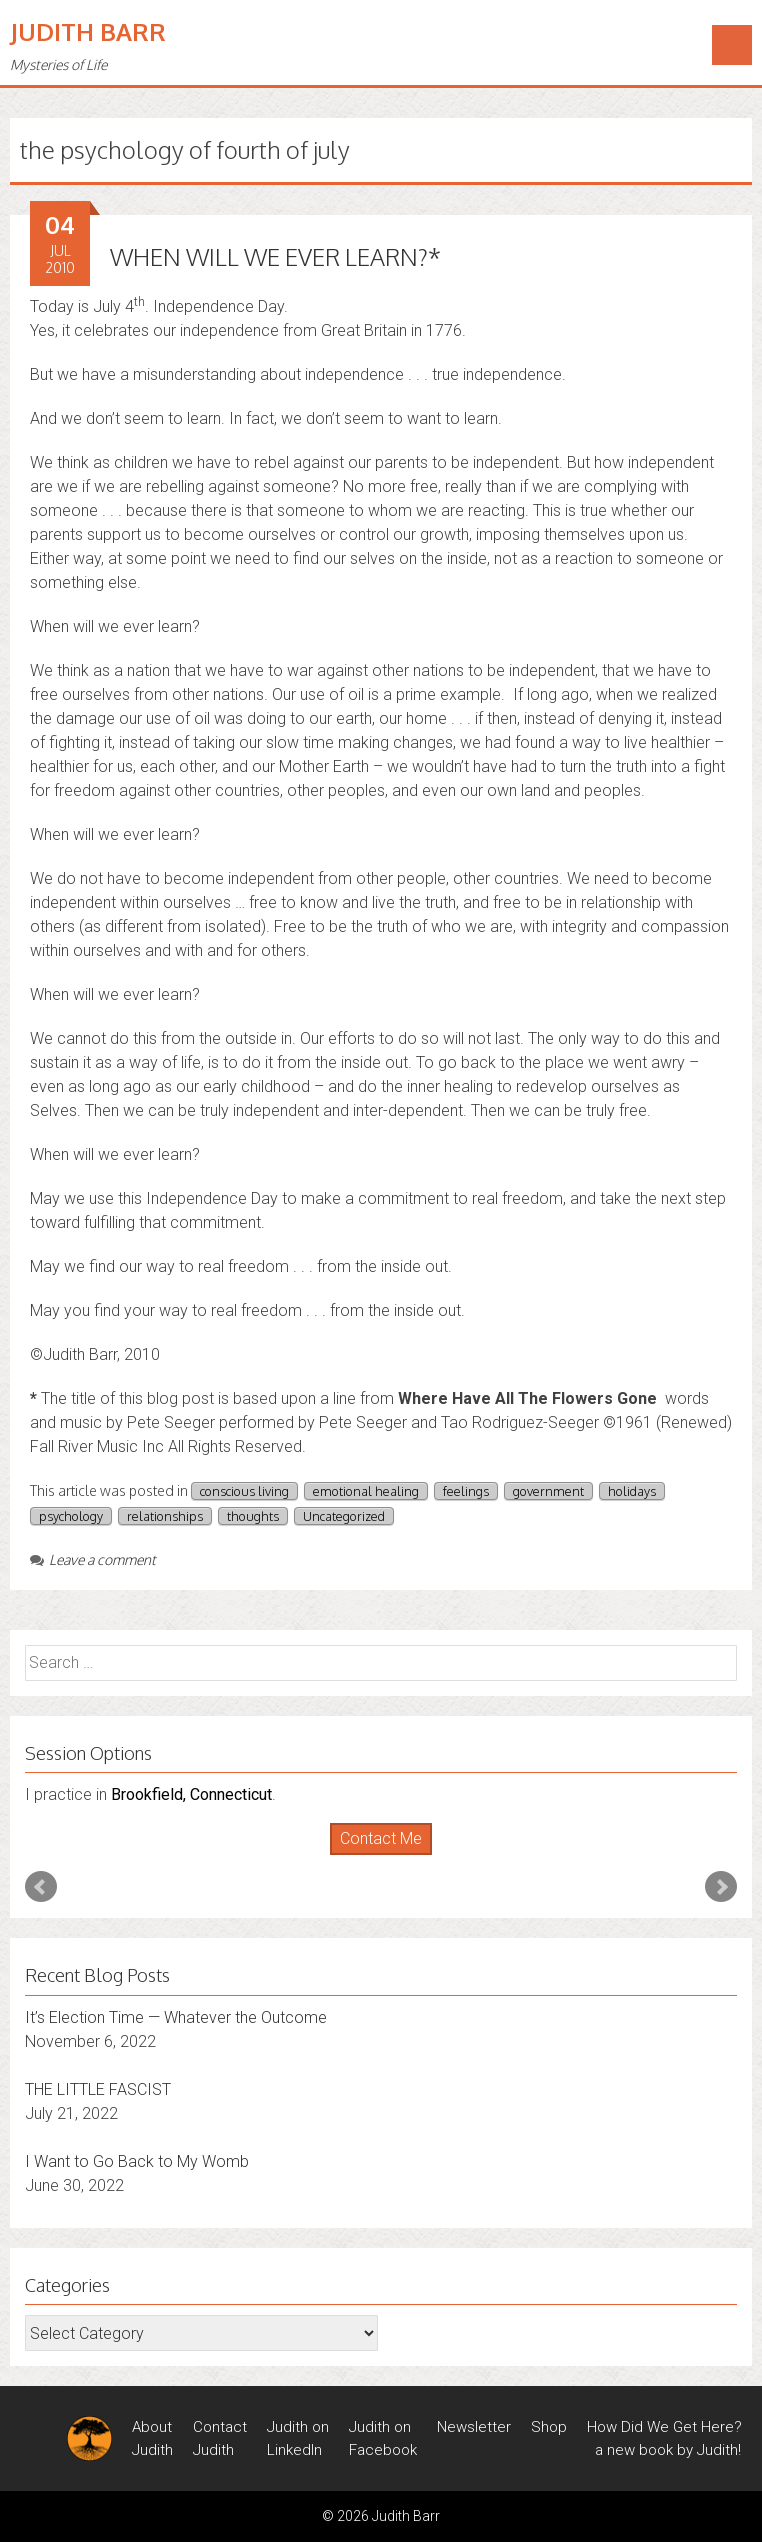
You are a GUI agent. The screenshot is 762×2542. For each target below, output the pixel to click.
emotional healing (366, 1491)
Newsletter (474, 2427)
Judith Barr (88, 31)
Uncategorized (344, 1516)
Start (374, 1855)
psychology (71, 1516)
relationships (165, 1516)
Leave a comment (93, 1559)
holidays (632, 1491)
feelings (466, 1491)
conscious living (244, 1491)
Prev (41, 1887)
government (548, 1491)
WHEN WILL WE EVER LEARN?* (275, 256)
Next (721, 1887)
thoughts (253, 1516)
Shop (549, 2427)
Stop (389, 1855)
